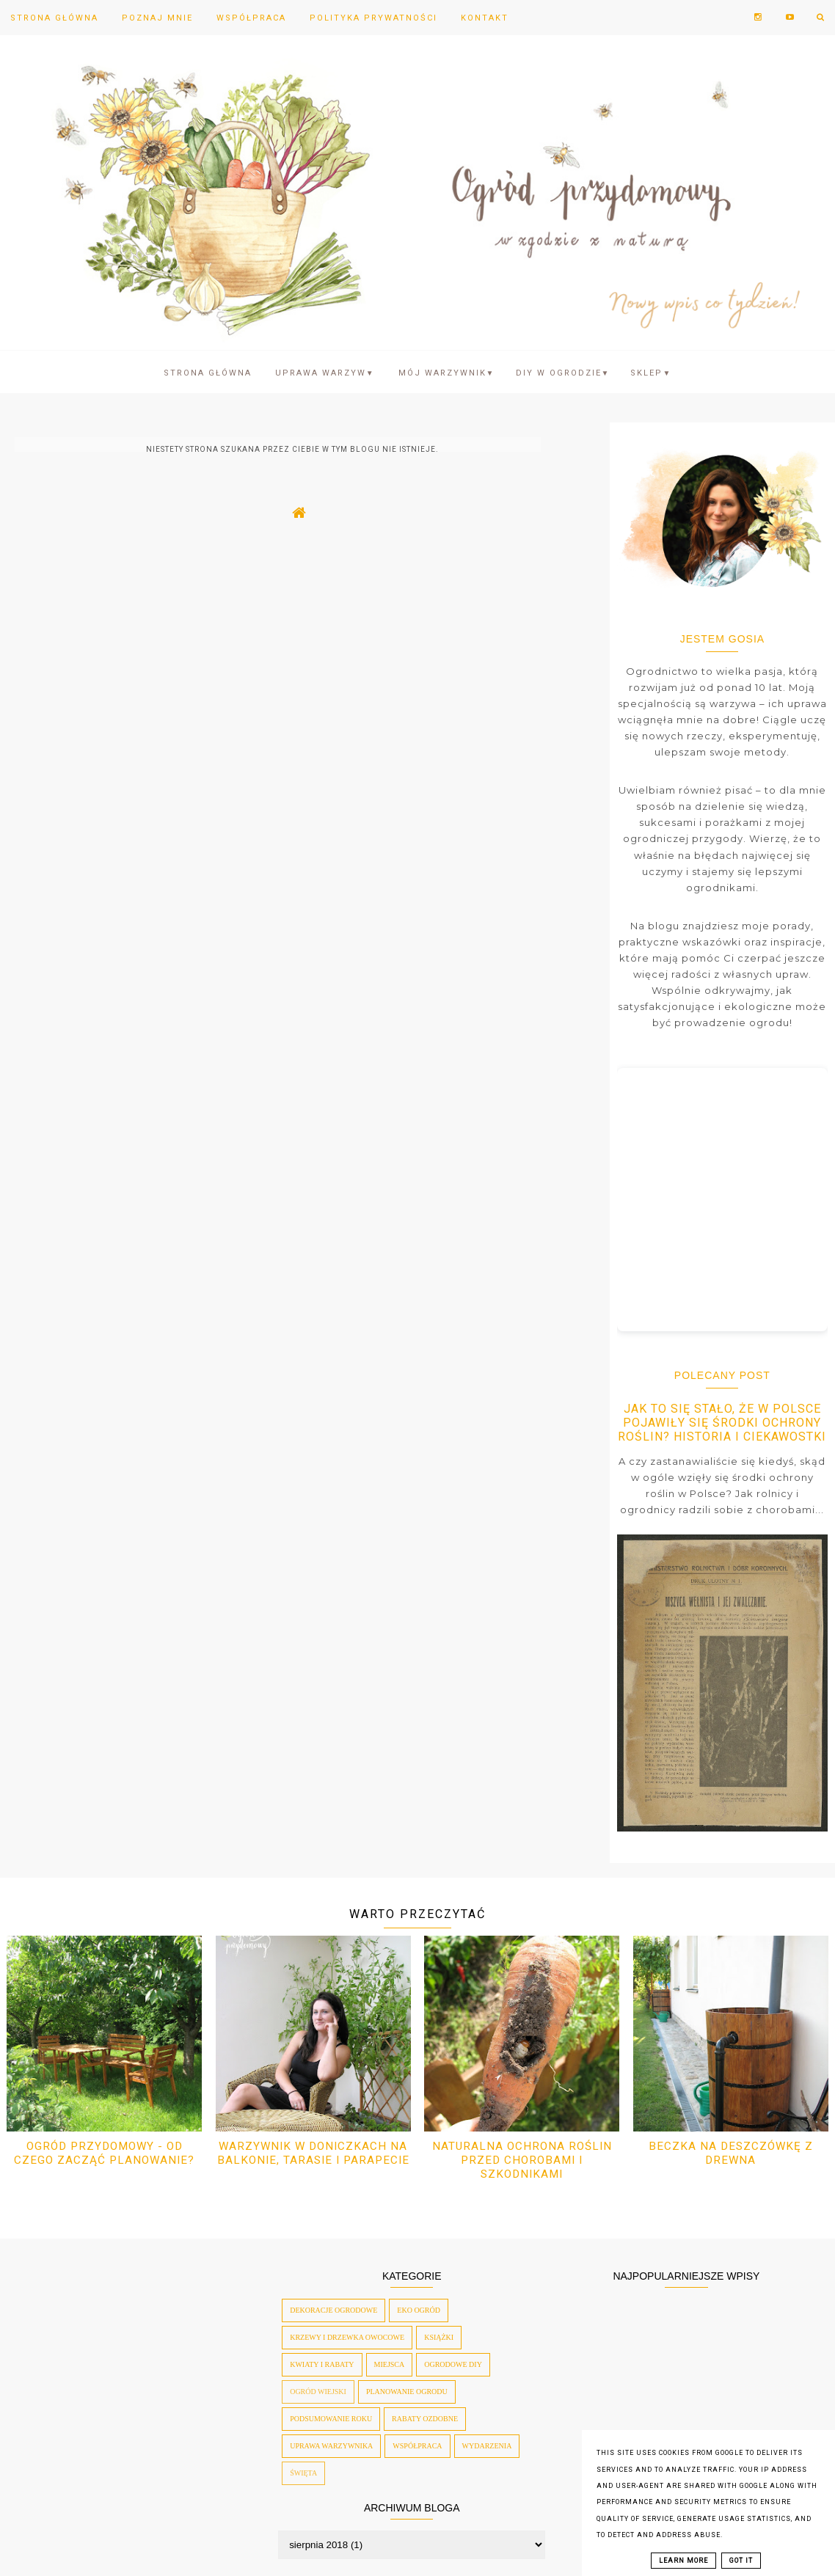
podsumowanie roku (331, 2419)
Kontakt (484, 18)
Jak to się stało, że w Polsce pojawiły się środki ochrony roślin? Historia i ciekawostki (722, 1422)
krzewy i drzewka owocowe (347, 2337)
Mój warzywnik (446, 373)
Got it (741, 2560)
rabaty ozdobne (425, 2419)
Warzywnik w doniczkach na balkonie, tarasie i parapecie (313, 2153)
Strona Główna (54, 18)
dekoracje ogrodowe (333, 2310)
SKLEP (650, 373)
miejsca (389, 2364)
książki (438, 2337)
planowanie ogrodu (407, 2391)
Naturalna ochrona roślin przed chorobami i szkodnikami (522, 2160)
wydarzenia (487, 2446)
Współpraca (251, 18)
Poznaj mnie (157, 18)
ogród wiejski (318, 2391)
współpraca (417, 2446)
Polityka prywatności (373, 18)
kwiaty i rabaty (322, 2364)
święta (303, 2473)
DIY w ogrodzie (563, 373)
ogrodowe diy (453, 2364)
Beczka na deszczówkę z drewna (731, 2153)
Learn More (683, 2560)
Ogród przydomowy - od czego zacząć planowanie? (104, 2153)
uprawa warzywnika (331, 2446)
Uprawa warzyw (325, 373)
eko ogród (418, 2310)
